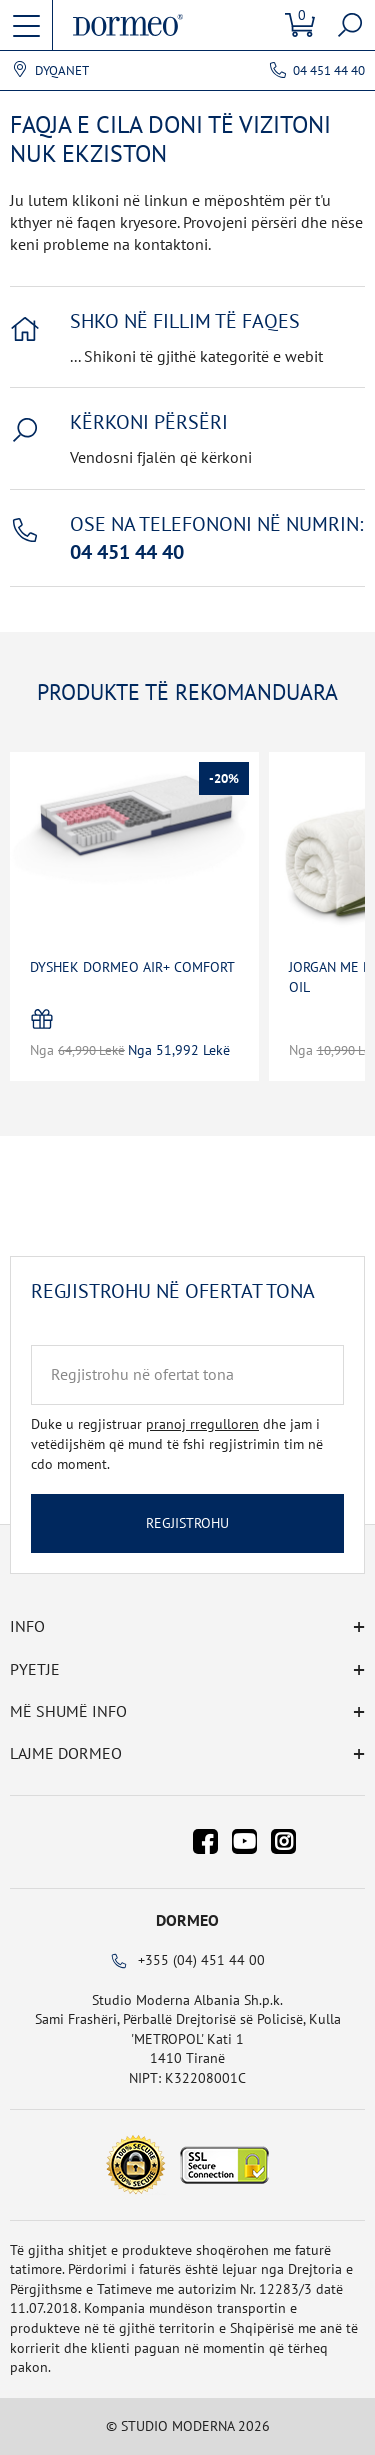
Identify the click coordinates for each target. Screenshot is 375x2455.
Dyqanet (62, 71)
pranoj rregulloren (202, 1424)
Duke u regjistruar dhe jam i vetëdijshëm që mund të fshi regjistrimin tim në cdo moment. (177, 1443)
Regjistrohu (187, 1523)
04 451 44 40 (329, 70)
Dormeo (187, 1920)
